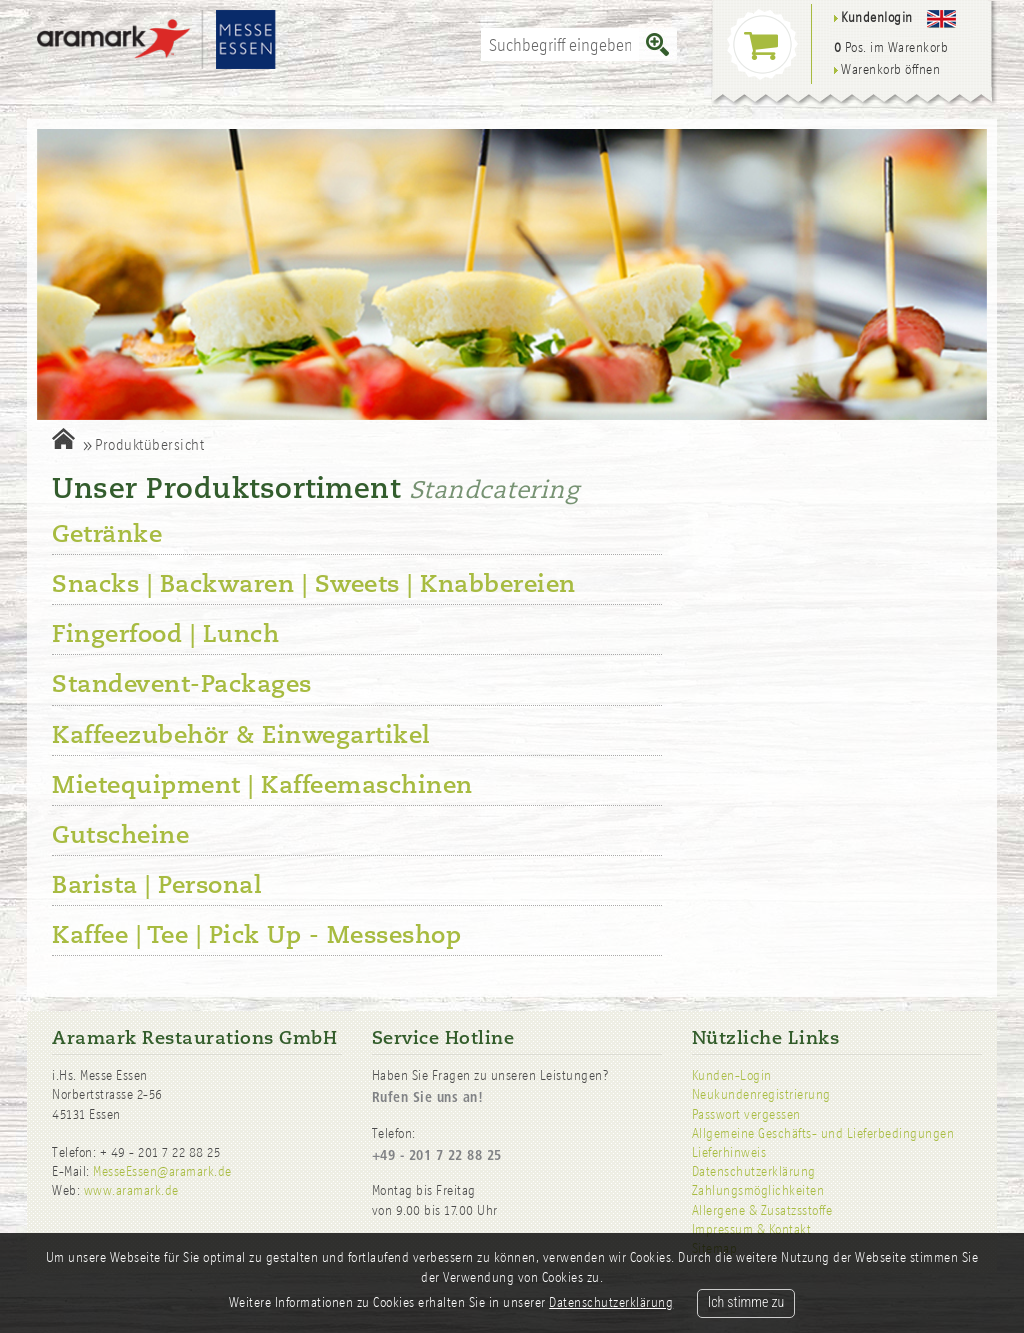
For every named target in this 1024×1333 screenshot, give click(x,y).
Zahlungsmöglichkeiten (758, 1190)
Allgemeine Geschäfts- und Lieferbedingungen (823, 1133)
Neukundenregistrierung (761, 1094)
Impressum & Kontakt (752, 1229)
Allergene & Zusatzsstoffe (762, 1210)
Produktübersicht (149, 444)
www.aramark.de (131, 1190)
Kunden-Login (732, 1075)
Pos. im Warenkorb (891, 47)
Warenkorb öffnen (887, 69)
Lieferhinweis (729, 1152)
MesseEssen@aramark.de (162, 1171)
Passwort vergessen (746, 1114)
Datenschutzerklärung (754, 1171)
